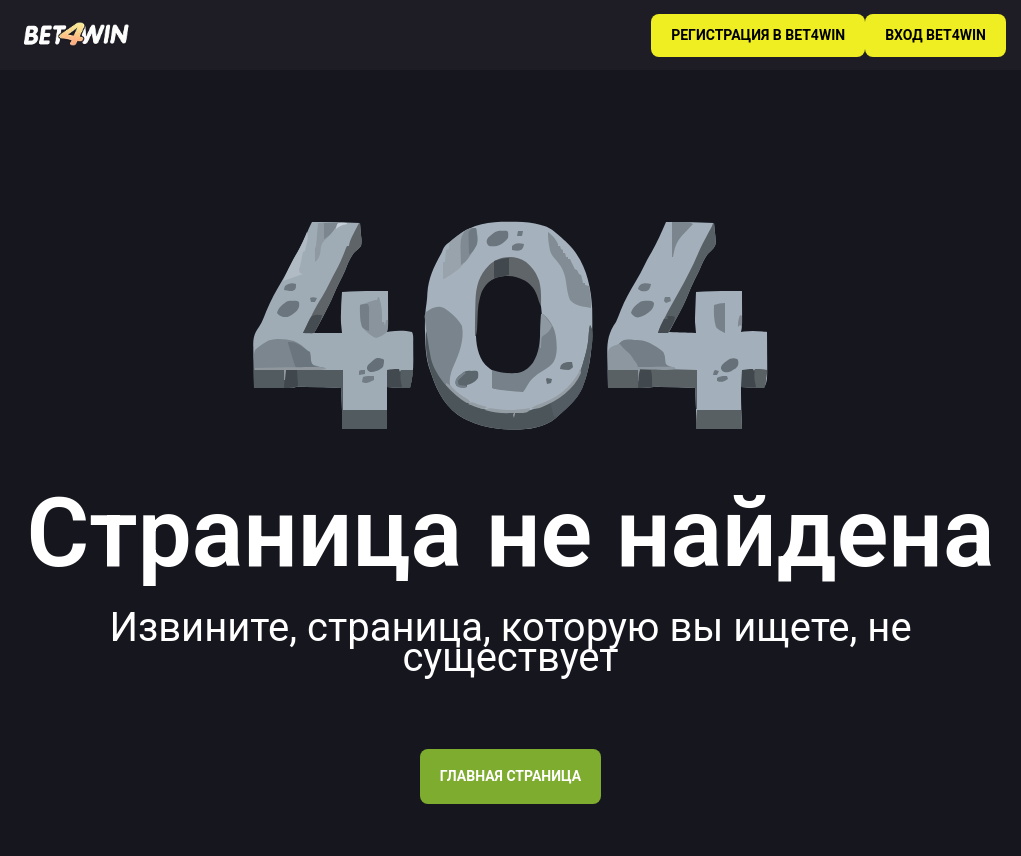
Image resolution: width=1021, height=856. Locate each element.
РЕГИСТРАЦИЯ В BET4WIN (758, 35)
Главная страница (510, 776)
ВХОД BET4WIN (935, 35)
